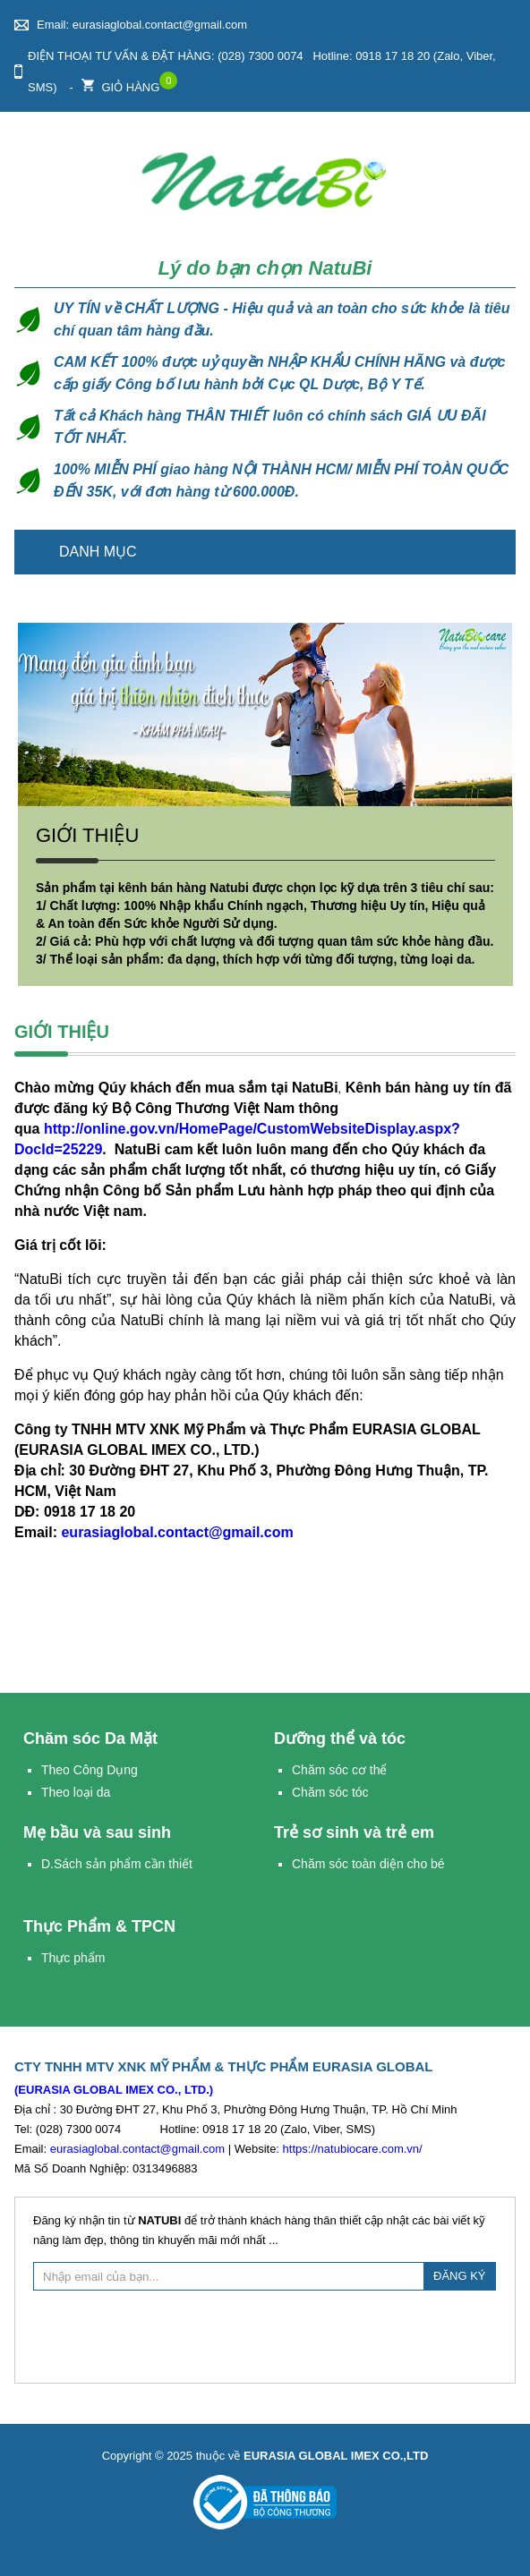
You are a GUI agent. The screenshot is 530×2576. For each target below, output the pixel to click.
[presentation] (265, 2334)
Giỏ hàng (120, 83)
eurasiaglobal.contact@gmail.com (177, 1532)
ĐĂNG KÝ (459, 2276)
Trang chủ (491, 552)
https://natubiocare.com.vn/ (353, 2148)
